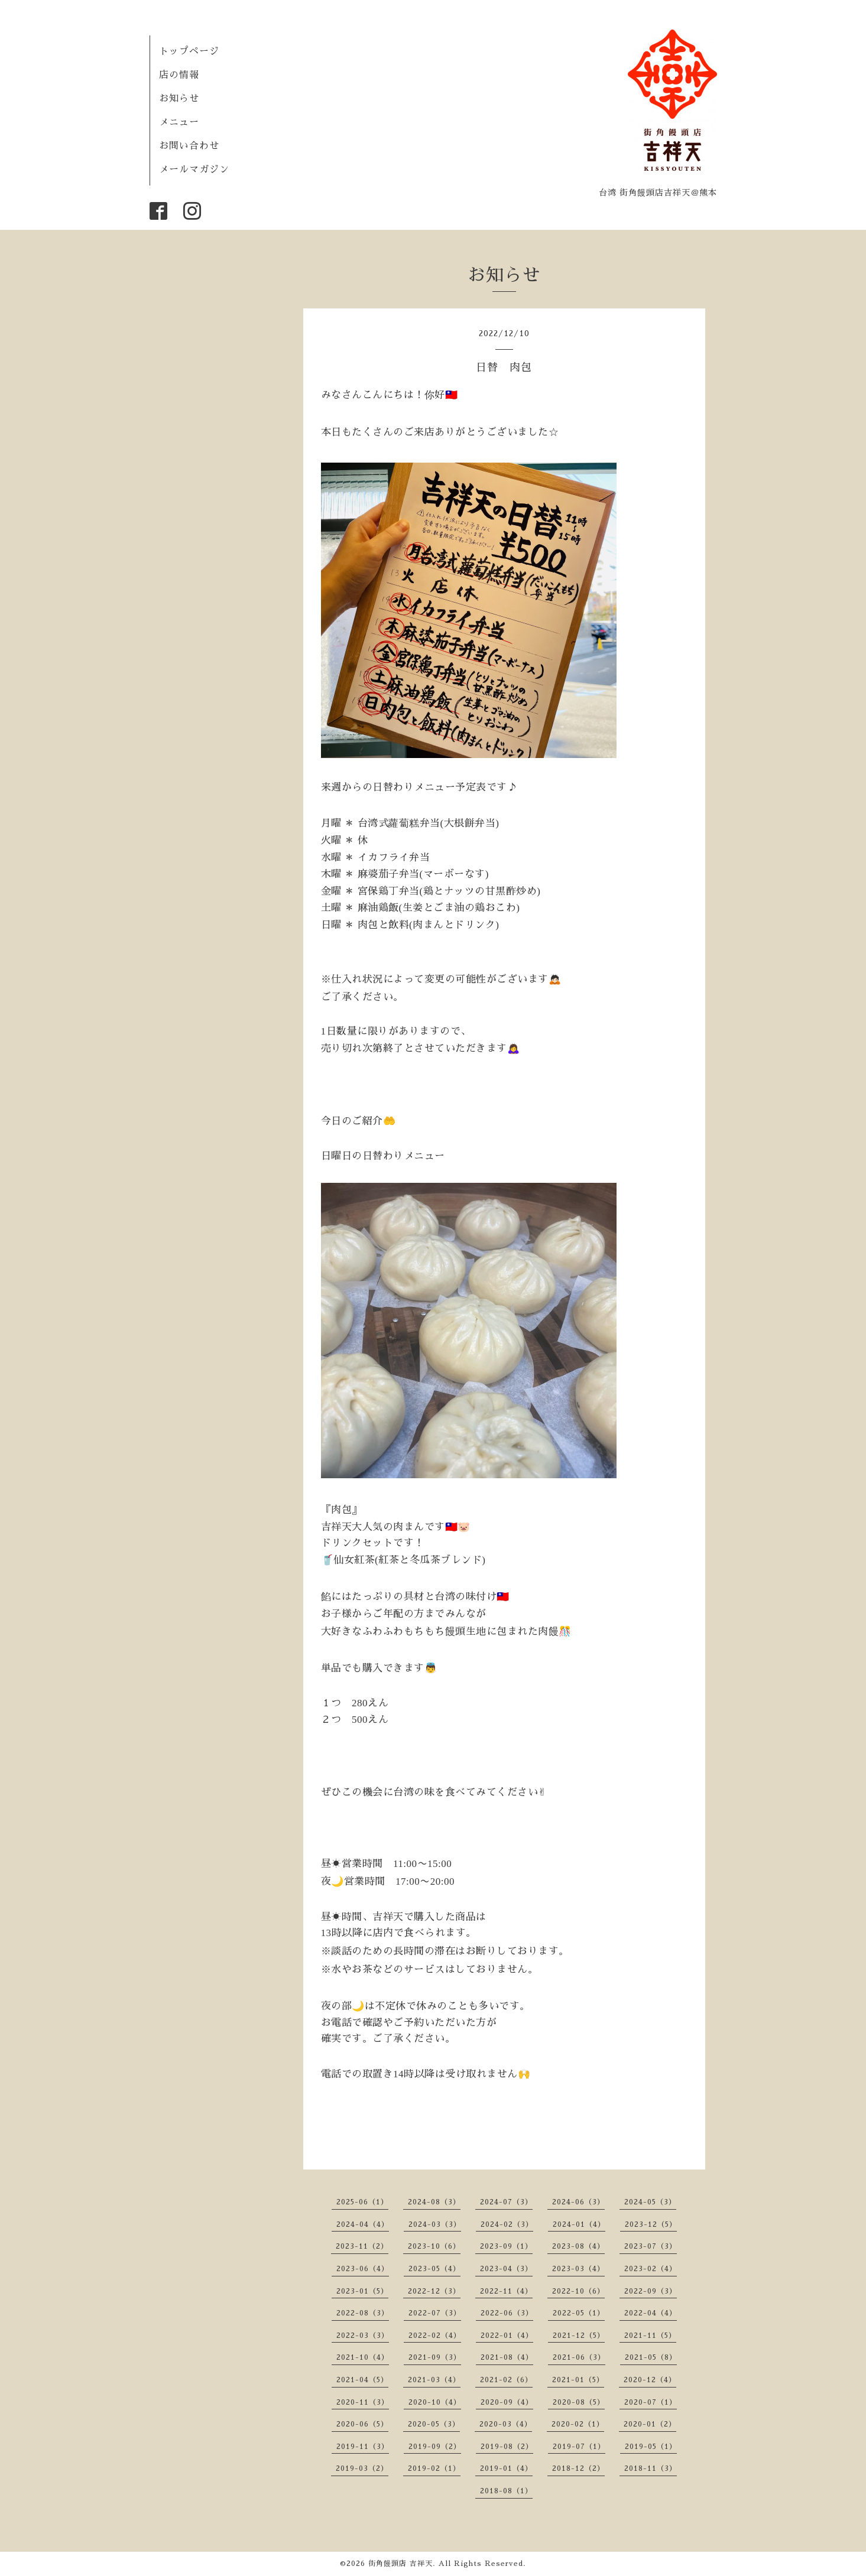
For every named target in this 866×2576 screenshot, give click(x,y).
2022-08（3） (362, 2313)
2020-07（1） (650, 2402)
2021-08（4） (507, 2357)
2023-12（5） (651, 2224)
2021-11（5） (650, 2335)
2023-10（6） (434, 2246)
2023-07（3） (650, 2246)
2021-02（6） (506, 2379)
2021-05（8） (651, 2357)
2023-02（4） (650, 2268)
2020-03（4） (505, 2424)
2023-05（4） (434, 2268)
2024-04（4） (362, 2224)
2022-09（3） (650, 2291)
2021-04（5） (362, 2379)
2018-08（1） (506, 2490)
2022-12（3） (434, 2291)
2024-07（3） (506, 2202)
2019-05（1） (651, 2446)
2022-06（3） (507, 2313)
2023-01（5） (362, 2291)
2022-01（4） (507, 2335)
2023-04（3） (506, 2268)
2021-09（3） (434, 2357)
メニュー (179, 122)
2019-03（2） (362, 2468)
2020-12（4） (650, 2379)
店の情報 (179, 75)
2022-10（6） (578, 2291)
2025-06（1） (362, 2202)
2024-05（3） (650, 2202)
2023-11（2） (362, 2246)
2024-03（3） (434, 2224)
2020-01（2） (650, 2424)
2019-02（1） (434, 2468)
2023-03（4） (578, 2268)
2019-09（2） (434, 2446)
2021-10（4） (362, 2357)
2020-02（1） (578, 2424)
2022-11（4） (506, 2291)
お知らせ (179, 98)
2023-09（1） (506, 2246)
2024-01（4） (579, 2224)
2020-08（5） (579, 2402)
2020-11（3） (362, 2402)
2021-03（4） (434, 2379)
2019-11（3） (362, 2446)
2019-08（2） (507, 2446)
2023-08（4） (578, 2246)
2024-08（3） (434, 2202)
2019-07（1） (579, 2446)
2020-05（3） (434, 2424)
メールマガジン (194, 169)
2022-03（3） (362, 2335)
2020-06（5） (362, 2424)
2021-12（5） (579, 2335)
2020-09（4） (507, 2402)
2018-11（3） (650, 2468)
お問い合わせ (189, 146)
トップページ (189, 51)
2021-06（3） (579, 2357)
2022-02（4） (434, 2335)
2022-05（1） (579, 2313)
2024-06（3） (578, 2202)
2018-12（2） (578, 2468)
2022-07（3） (434, 2313)
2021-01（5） (578, 2379)
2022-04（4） (650, 2313)
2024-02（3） (507, 2224)
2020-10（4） (434, 2402)
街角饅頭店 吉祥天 (400, 2563)
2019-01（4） (506, 2468)
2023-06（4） (362, 2268)
